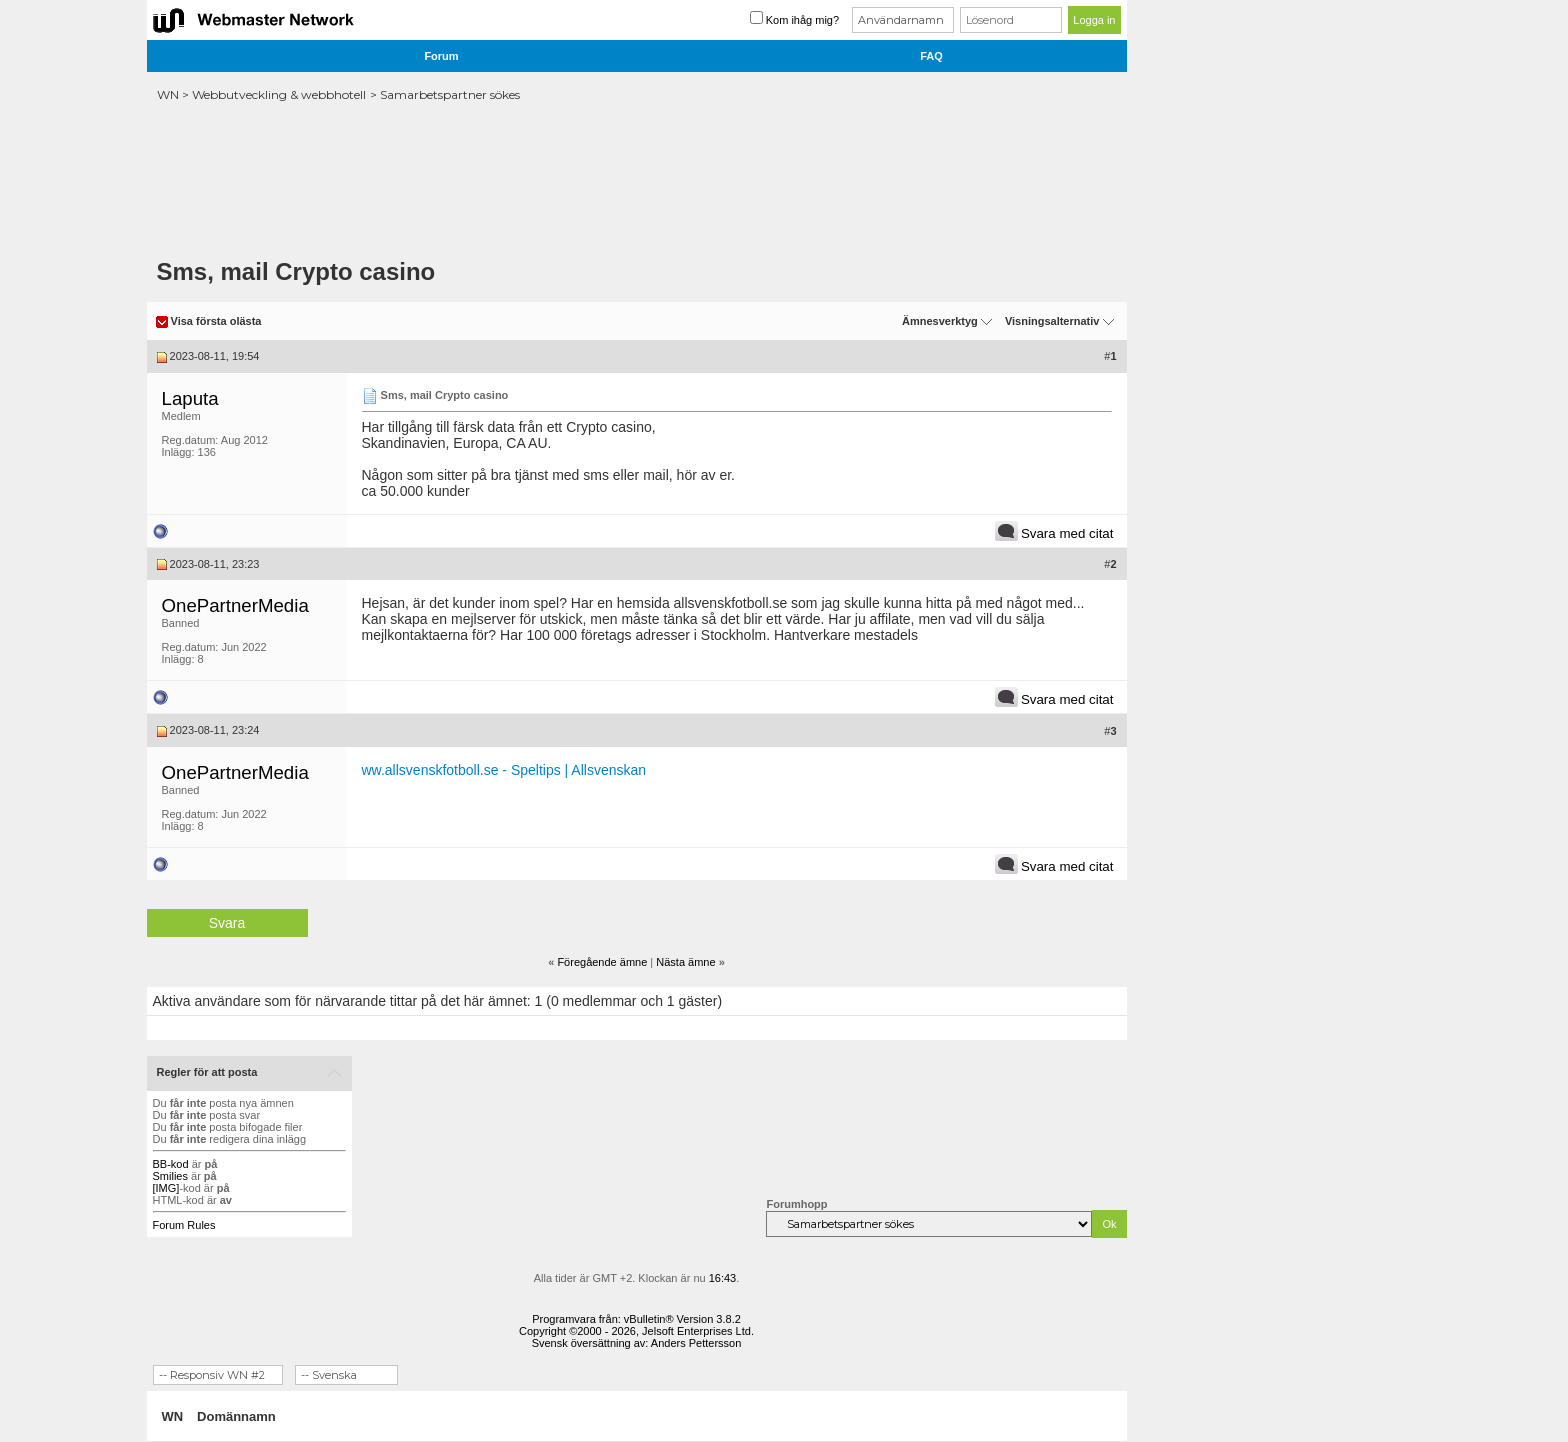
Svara (227, 923)
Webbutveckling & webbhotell (279, 94)
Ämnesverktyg (940, 321)
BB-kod (171, 1164)
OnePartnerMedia (235, 605)
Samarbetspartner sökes (450, 94)
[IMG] (166, 1188)
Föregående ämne (602, 962)
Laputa (190, 398)
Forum (441, 56)
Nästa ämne (685, 962)
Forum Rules (184, 1225)
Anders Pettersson (696, 1343)
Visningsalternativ (1052, 321)
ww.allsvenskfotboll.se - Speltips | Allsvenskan (504, 770)
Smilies (170, 1176)
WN (168, 94)
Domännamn (236, 1416)
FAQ (931, 56)
